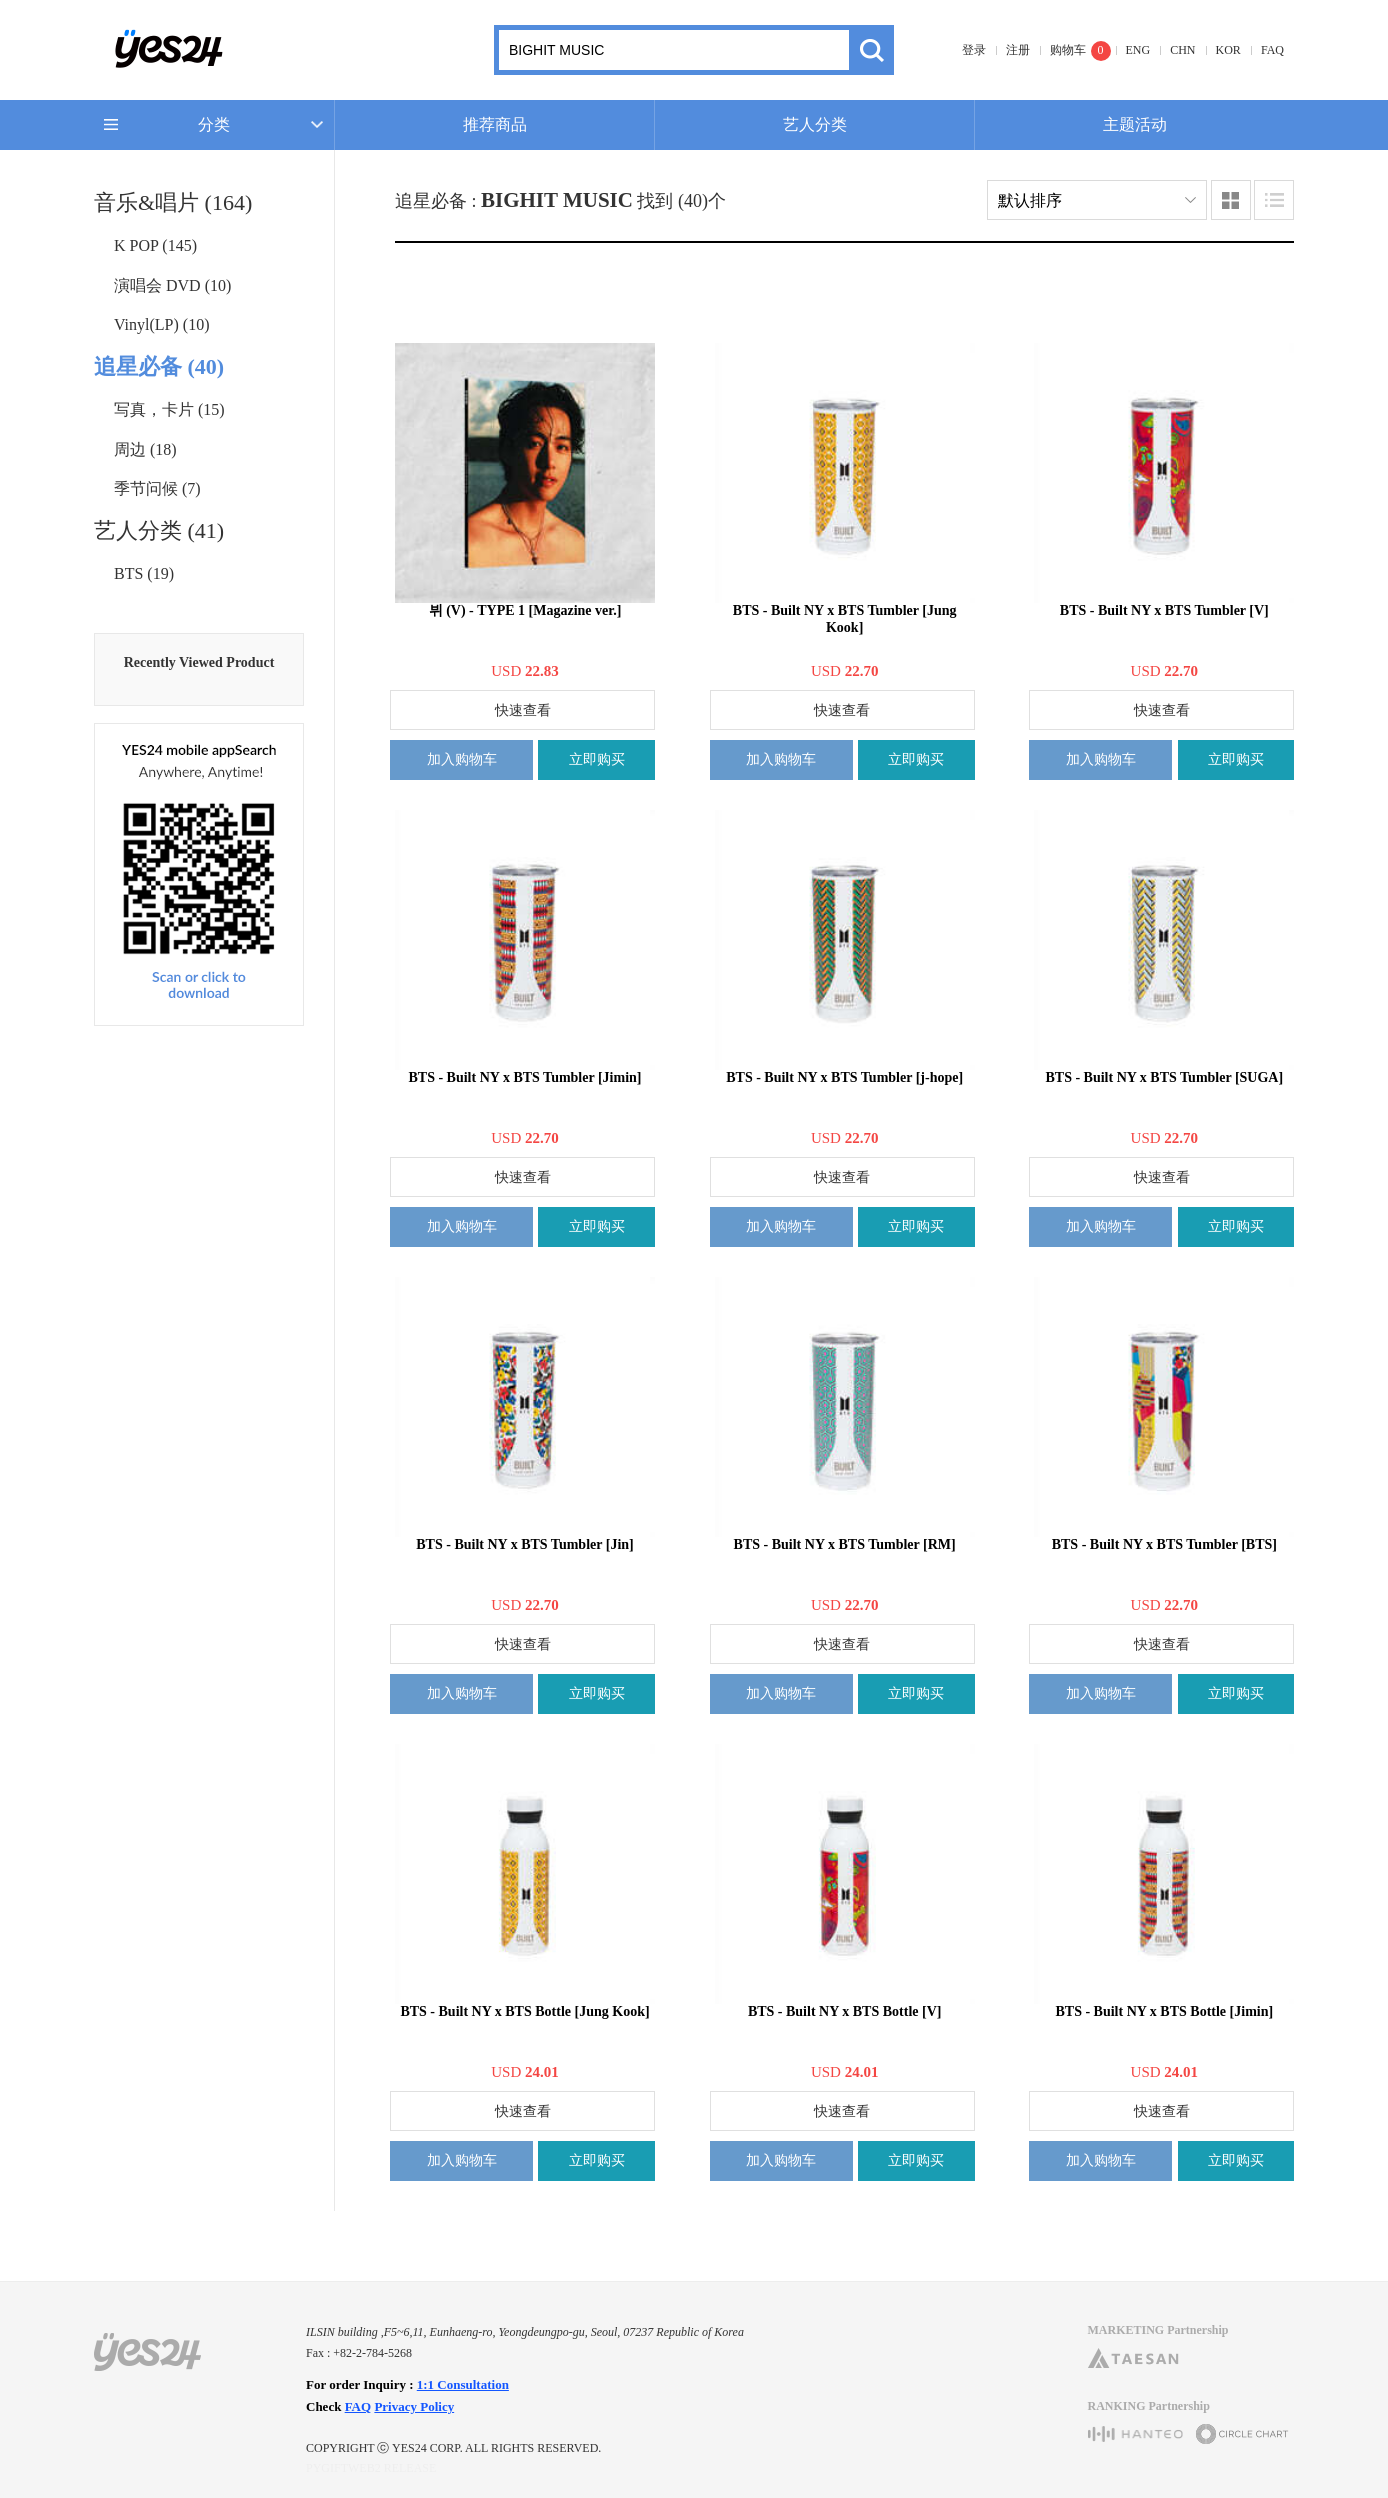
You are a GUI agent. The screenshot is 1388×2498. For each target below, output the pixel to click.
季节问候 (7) (157, 488)
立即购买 (597, 759)
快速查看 (523, 710)
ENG (1138, 50)
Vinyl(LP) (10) (161, 324)
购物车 (1068, 50)
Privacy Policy (414, 2406)
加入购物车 (462, 759)
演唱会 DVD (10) (172, 285)
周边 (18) (145, 449)
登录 (974, 50)
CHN (1182, 50)
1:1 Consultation (463, 2384)
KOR (1228, 50)
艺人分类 (815, 124)
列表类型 (1274, 200)
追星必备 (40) (159, 366)
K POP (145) (155, 245)
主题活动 (1135, 124)
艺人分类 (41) (159, 530)
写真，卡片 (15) (169, 409)
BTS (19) (144, 573)
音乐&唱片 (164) (173, 202)
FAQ (1272, 50)
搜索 (871, 50)
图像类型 (1231, 200)
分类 (214, 124)
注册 (1018, 50)
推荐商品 (495, 124)
